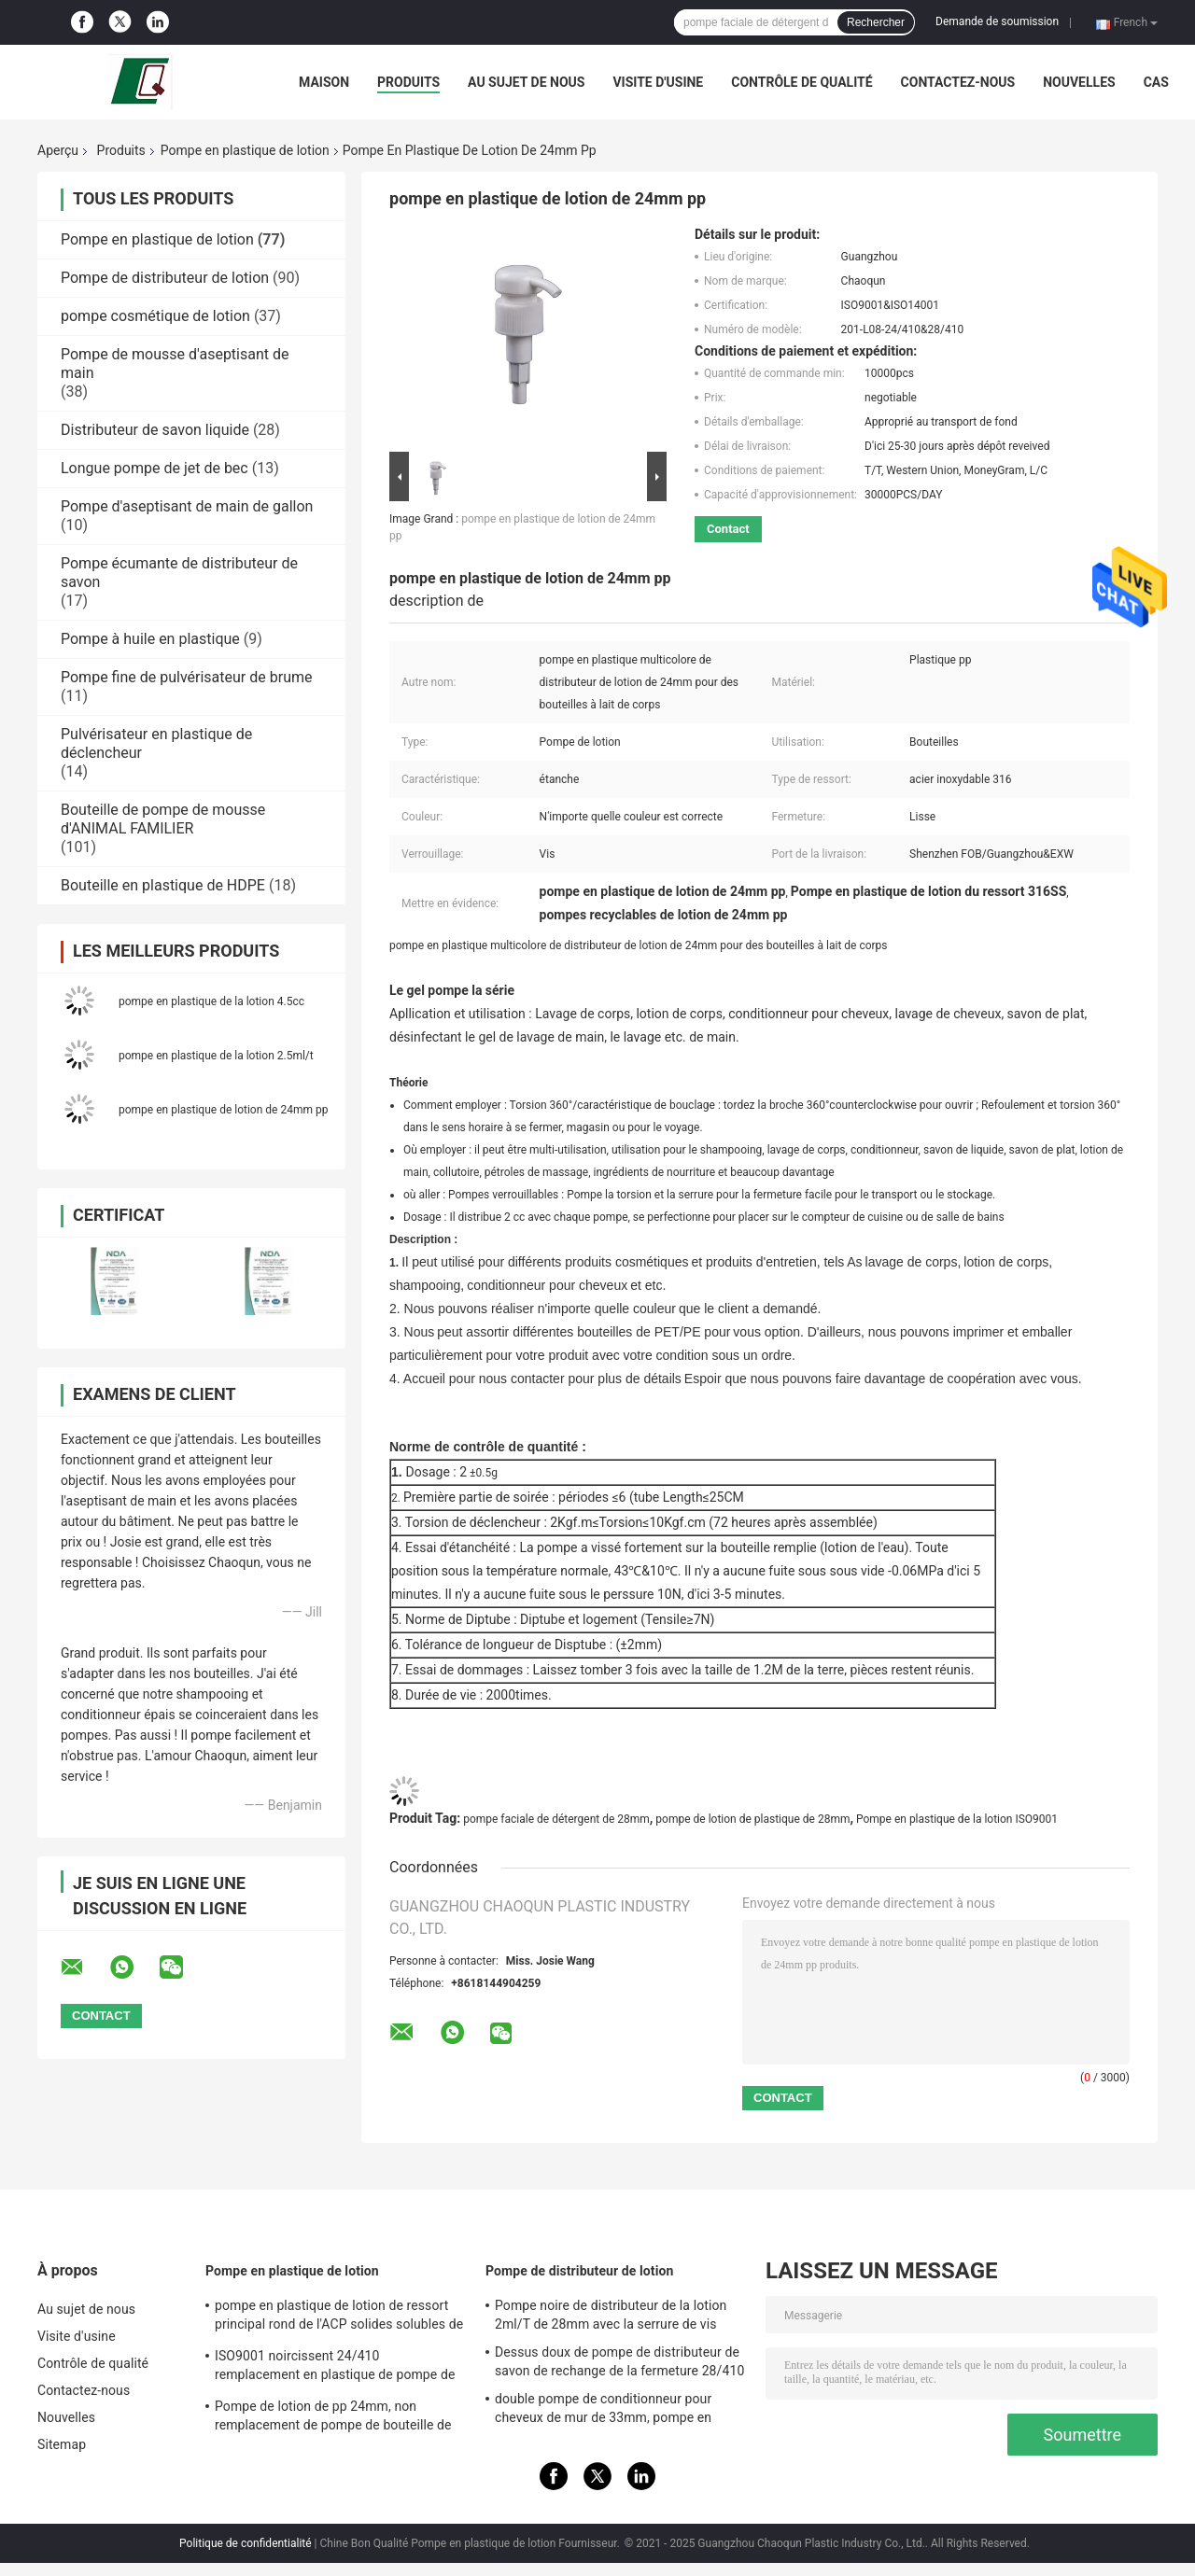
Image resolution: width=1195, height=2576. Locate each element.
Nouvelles (1079, 82)
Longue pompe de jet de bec (154, 468)
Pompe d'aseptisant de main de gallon (187, 506)
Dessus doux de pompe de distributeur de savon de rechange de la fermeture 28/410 (619, 2361)
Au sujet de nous (526, 82)
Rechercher (876, 22)
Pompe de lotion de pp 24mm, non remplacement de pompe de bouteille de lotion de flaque (333, 2418)
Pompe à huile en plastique (150, 639)
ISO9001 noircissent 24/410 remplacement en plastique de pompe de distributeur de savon (335, 2367)
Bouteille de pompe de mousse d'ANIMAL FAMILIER (163, 819)
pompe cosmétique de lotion (155, 316)
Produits (408, 82)
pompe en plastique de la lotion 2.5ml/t (216, 1055)
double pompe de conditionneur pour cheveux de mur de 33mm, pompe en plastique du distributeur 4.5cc (603, 2410)
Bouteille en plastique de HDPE (163, 885)
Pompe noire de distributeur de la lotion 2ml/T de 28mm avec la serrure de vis (610, 2314)
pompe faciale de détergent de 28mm (556, 1819)
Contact (728, 529)
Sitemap (61, 2444)
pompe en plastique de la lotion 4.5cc (211, 1001)
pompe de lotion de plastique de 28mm (752, 1819)
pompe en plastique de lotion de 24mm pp (223, 1109)
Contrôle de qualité (801, 82)
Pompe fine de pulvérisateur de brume (186, 677)
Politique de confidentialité (245, 2543)
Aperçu (57, 150)
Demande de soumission (997, 21)
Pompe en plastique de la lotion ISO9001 (957, 1819)
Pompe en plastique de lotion (245, 150)
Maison (324, 82)
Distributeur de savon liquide (155, 430)
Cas (1156, 82)
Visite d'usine (657, 82)
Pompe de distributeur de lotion (165, 278)
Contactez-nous (958, 82)
